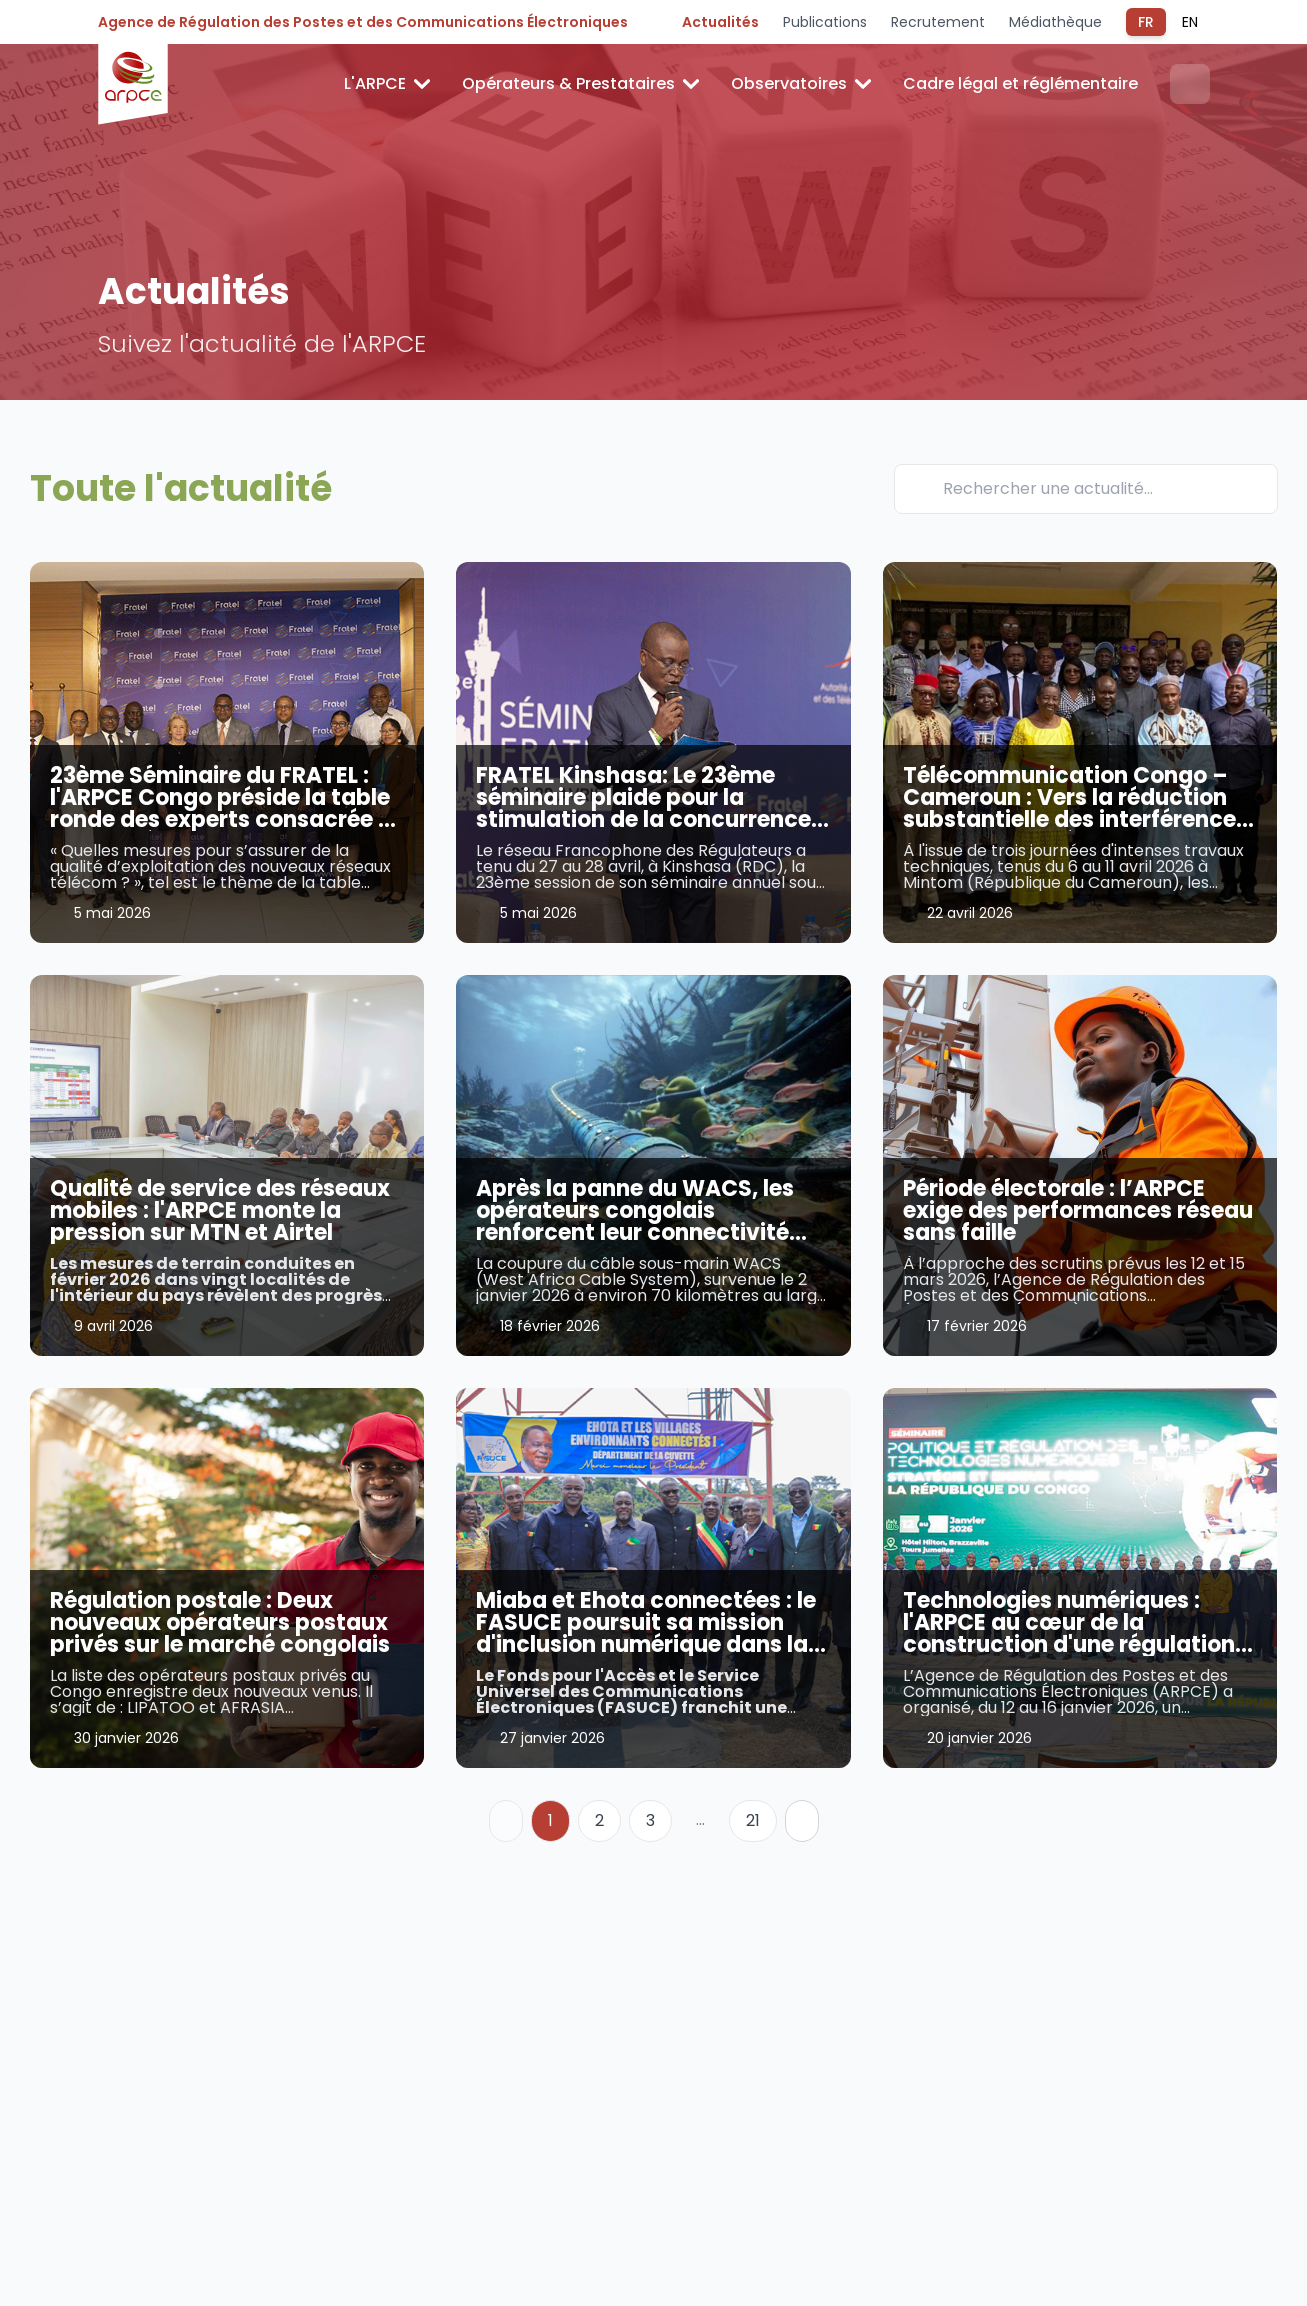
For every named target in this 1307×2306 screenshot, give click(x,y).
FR (1146, 22)
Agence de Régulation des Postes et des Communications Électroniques (363, 22)
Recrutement (938, 22)
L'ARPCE (387, 83)
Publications (825, 22)
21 (753, 1820)
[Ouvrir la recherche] (1190, 84)
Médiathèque (1055, 22)
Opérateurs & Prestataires (580, 83)
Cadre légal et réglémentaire (1020, 83)
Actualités (720, 22)
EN (1190, 22)
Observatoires (801, 83)
